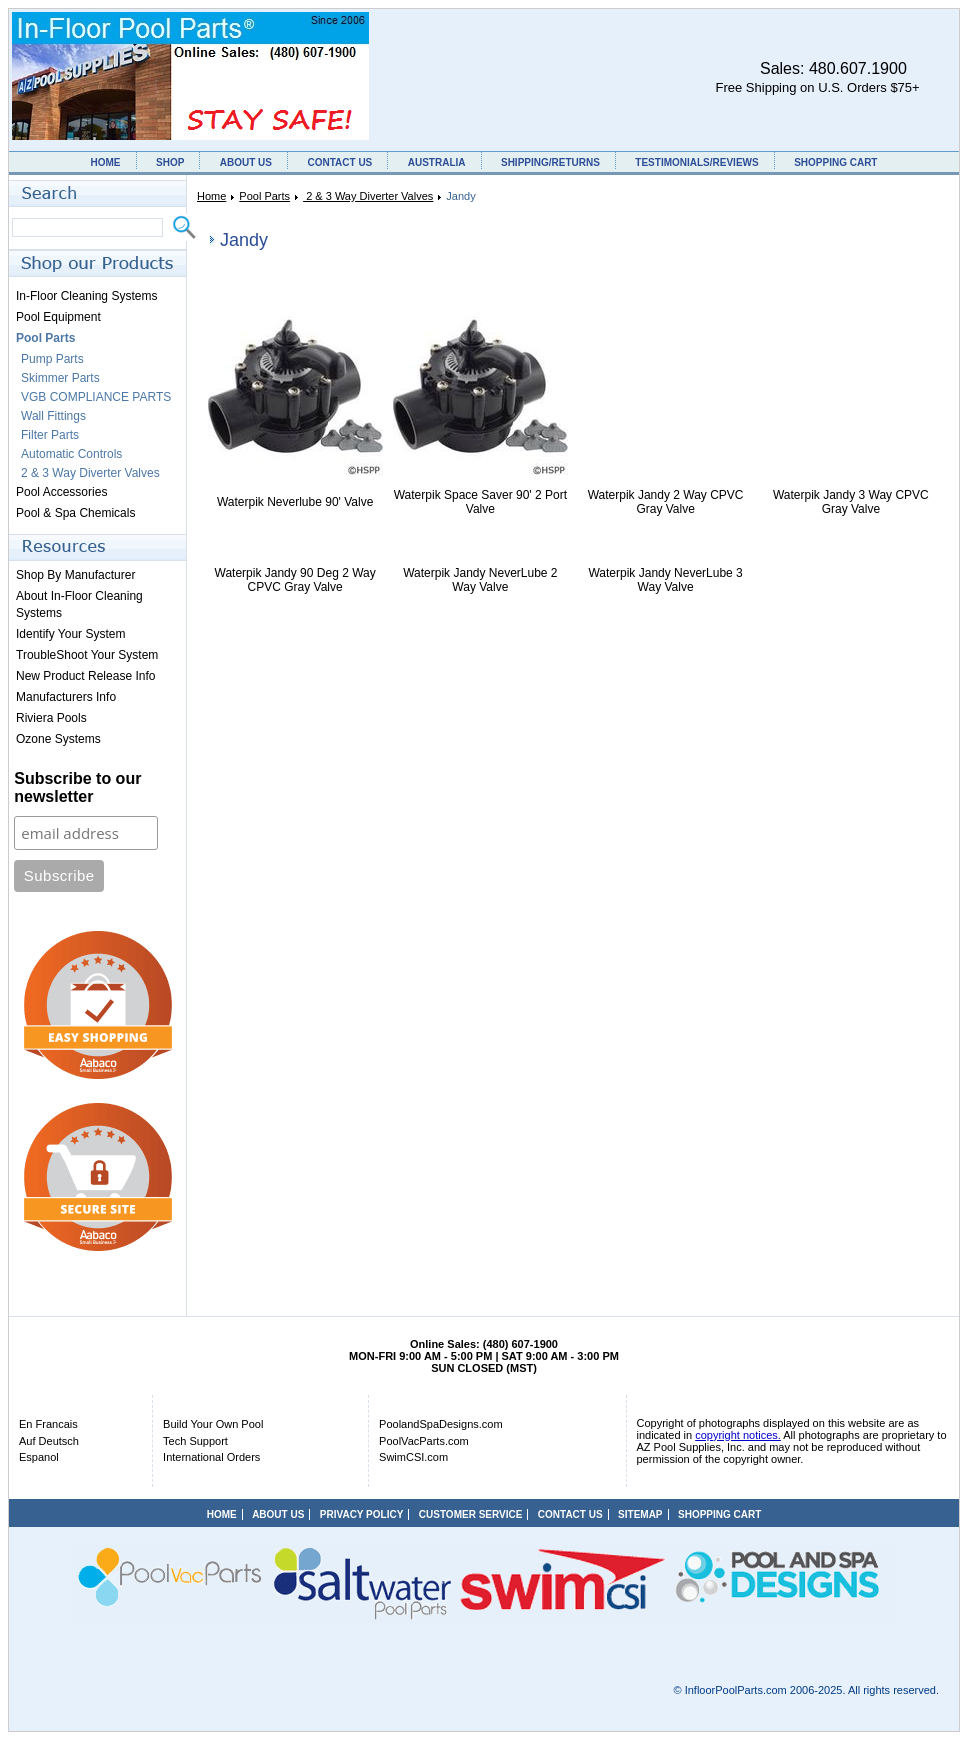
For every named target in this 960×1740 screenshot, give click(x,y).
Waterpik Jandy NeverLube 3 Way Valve (665, 580)
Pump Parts (52, 359)
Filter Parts (50, 435)
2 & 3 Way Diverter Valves (368, 196)
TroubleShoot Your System (87, 655)
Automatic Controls (71, 454)
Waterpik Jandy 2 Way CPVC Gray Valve (666, 502)
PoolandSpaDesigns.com (441, 1424)
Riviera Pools (51, 718)
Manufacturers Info (66, 697)
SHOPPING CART (835, 162)
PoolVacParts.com (424, 1441)
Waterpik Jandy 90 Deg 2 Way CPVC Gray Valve (295, 580)
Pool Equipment (58, 317)
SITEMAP (640, 1514)
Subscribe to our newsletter (77, 787)
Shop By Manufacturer (75, 575)
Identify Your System (70, 634)
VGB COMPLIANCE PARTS (96, 397)
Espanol (39, 1457)
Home (211, 196)
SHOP (170, 162)
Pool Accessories (61, 492)
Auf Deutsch (49, 1441)
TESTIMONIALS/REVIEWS (696, 162)
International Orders (211, 1457)
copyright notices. (738, 1435)
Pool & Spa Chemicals (75, 513)
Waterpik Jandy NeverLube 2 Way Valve (480, 580)
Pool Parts (264, 196)
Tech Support (195, 1441)
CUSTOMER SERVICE (471, 1514)
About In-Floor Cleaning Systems (79, 604)
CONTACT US (339, 162)
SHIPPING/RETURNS (550, 162)
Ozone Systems (58, 739)
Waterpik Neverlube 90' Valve (295, 502)
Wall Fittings (53, 416)
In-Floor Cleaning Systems (86, 296)
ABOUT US (246, 162)
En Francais (48, 1424)
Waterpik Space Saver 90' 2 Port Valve (480, 502)
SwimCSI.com (413, 1457)
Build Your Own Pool (213, 1424)
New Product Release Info (85, 676)
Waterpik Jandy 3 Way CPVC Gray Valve (851, 502)
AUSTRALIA (437, 162)
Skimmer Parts (60, 378)
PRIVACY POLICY (362, 1514)
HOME (106, 162)
